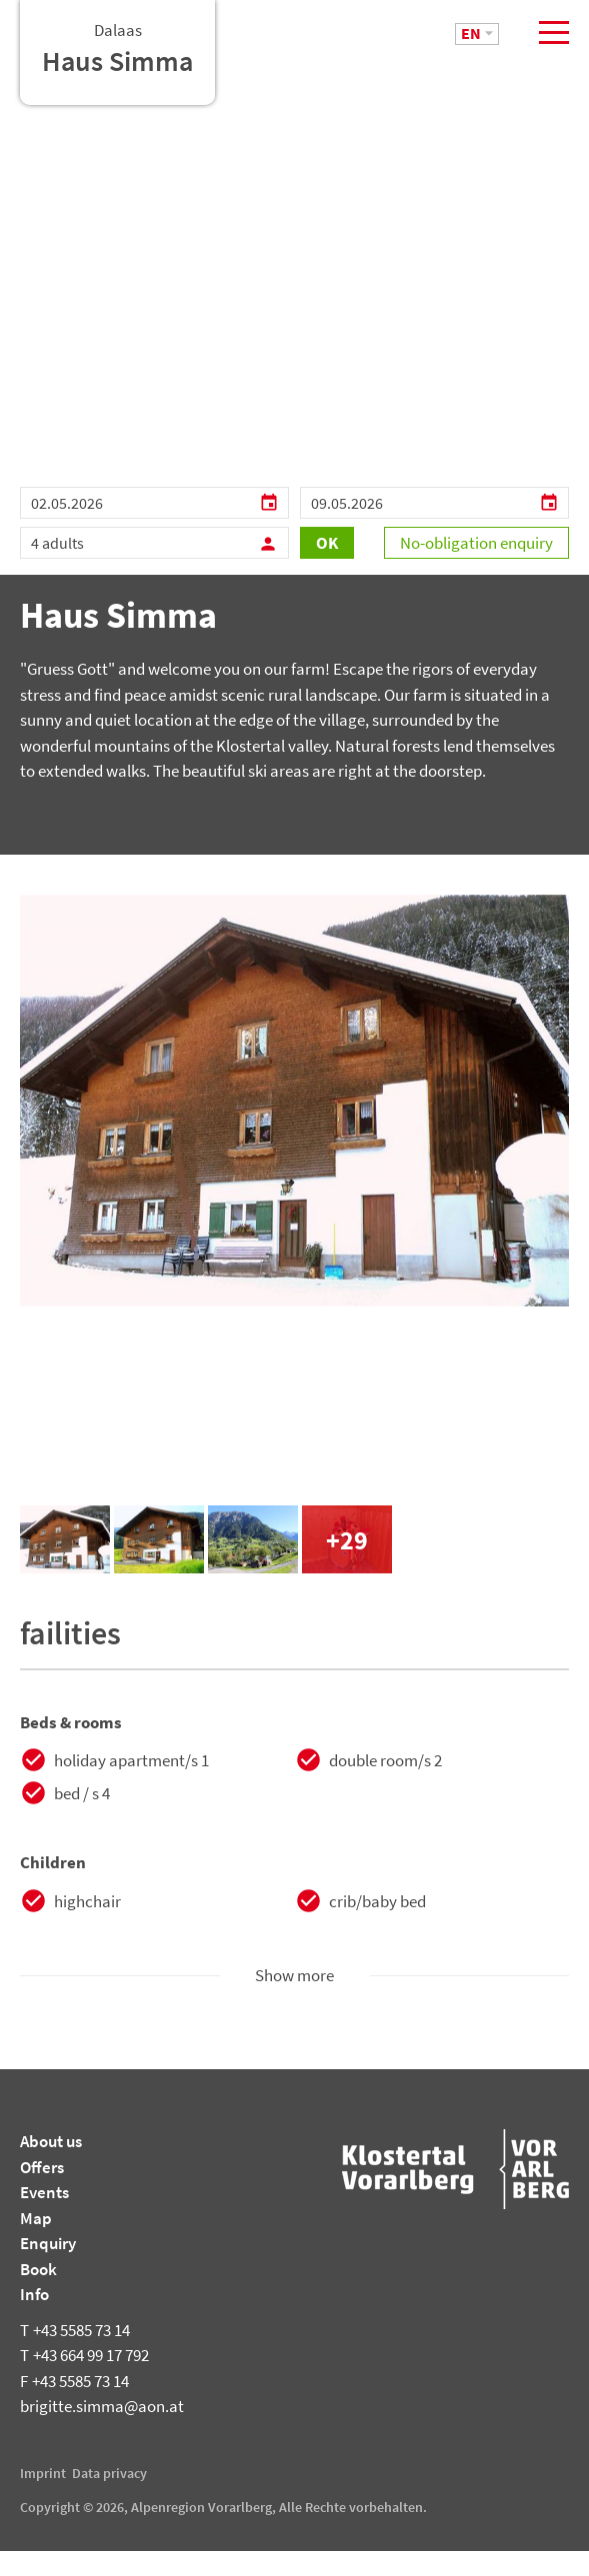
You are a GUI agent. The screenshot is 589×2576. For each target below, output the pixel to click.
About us (51, 2166)
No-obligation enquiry (476, 569)
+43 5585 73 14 (75, 2355)
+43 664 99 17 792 (84, 2380)
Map (36, 2243)
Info (34, 2319)
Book (38, 2294)
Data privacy (109, 2498)
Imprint (43, 2498)
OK (327, 569)
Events (44, 2217)
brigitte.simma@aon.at (102, 2431)
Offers (42, 2192)
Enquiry (48, 2268)
